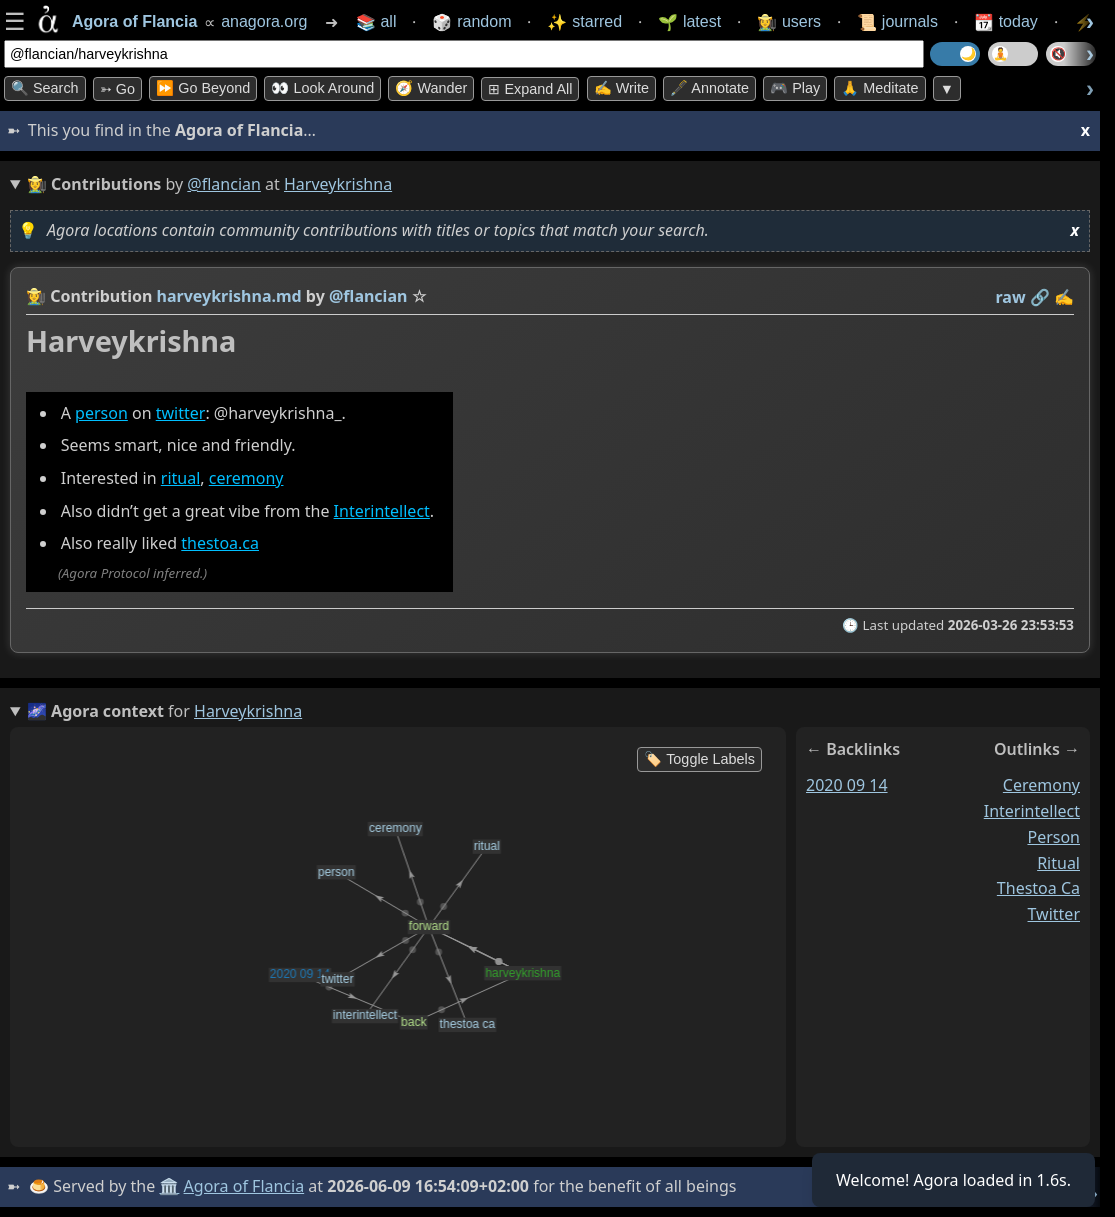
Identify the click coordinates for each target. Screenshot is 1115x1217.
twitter (181, 413)
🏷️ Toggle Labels (699, 759)
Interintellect (382, 511)
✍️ (1064, 297)
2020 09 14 (847, 785)
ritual (181, 478)
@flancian (224, 184)
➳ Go (117, 89)
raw (1011, 297)
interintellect (1032, 811)
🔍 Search (45, 88)
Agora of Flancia (244, 1186)
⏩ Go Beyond (203, 88)
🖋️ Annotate (709, 88)
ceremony (246, 478)
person (101, 413)
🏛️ (169, 1186)
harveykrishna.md (229, 296)
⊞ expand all (530, 89)
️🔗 (1040, 297)
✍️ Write (621, 88)
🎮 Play (795, 88)
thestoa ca (1038, 888)
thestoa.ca (220, 543)
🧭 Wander (431, 88)
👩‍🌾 (36, 296)
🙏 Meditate (879, 88)
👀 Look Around (322, 88)
